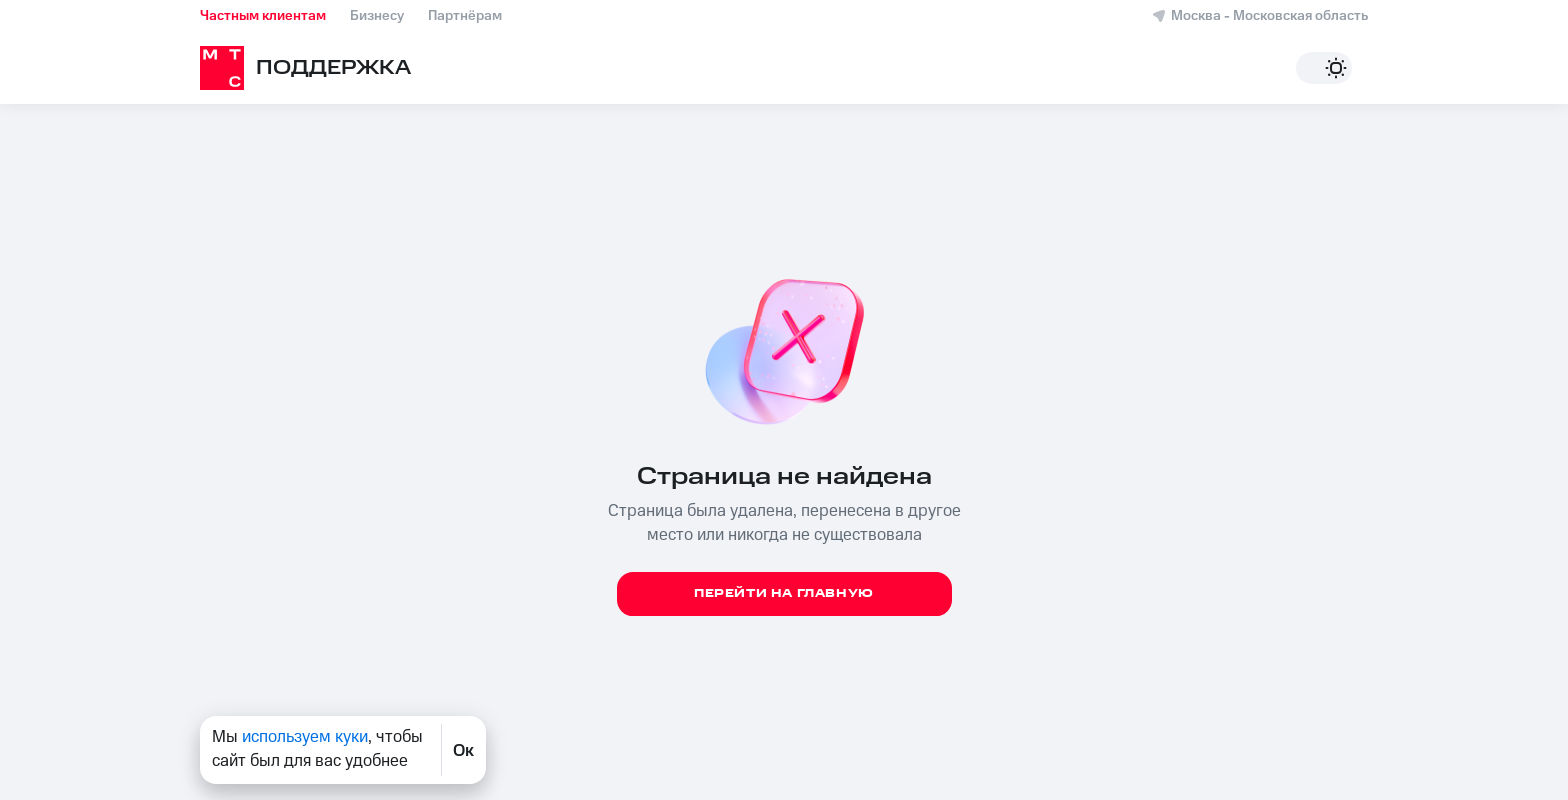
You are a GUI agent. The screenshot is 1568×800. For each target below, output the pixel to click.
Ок (463, 750)
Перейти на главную (784, 593)
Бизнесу (377, 16)
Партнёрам (465, 16)
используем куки (305, 737)
